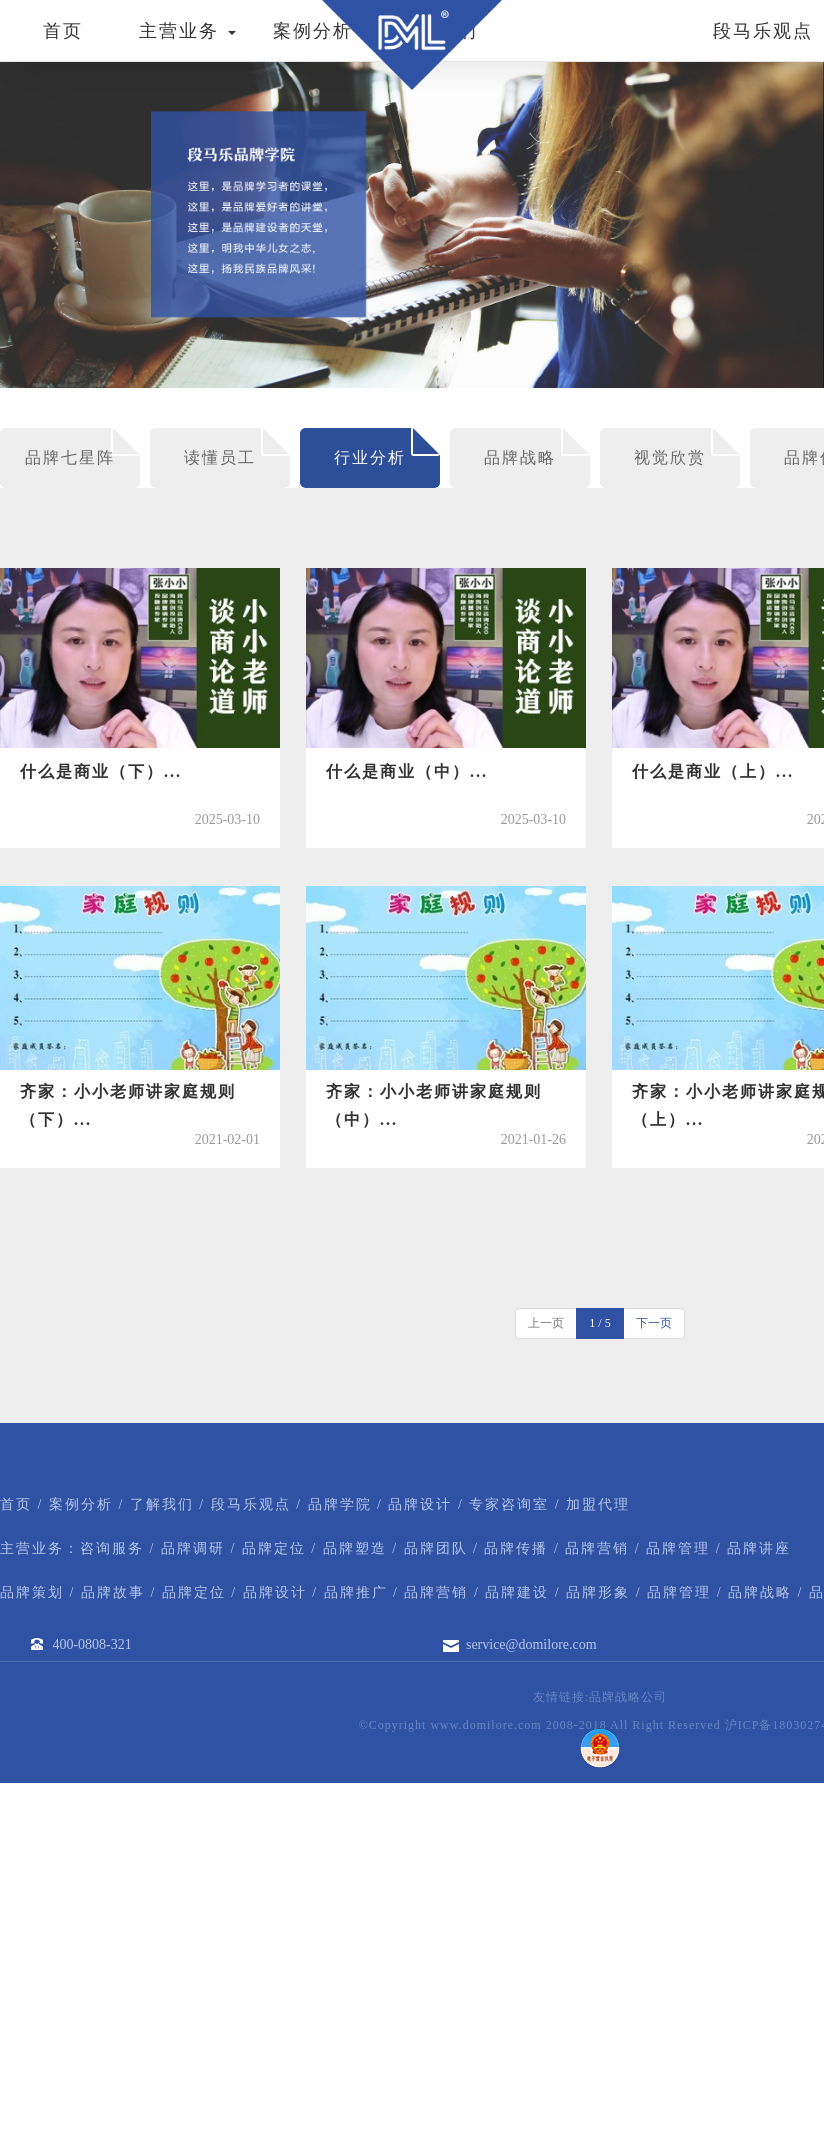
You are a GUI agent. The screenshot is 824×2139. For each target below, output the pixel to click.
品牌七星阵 (70, 457)
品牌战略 (520, 457)
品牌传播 (516, 1548)
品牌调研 (193, 1548)
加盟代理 (598, 1504)
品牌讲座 (759, 1548)
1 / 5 (599, 1323)
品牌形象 (598, 1592)
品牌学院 (340, 1504)
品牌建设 (517, 1592)
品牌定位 (274, 1548)
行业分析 (370, 457)
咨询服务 (112, 1548)
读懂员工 (220, 457)
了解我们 (162, 1504)
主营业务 (187, 31)
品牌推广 (356, 1592)
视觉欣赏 (670, 457)
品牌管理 (678, 1548)
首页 (63, 31)
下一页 (654, 1323)
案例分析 (313, 31)
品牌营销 (597, 1548)
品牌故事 (113, 1592)
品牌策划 (32, 1592)
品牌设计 (420, 1504)
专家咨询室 (509, 1504)
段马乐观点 (251, 1504)
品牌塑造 (355, 1548)
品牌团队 (436, 1548)
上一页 (546, 1323)
